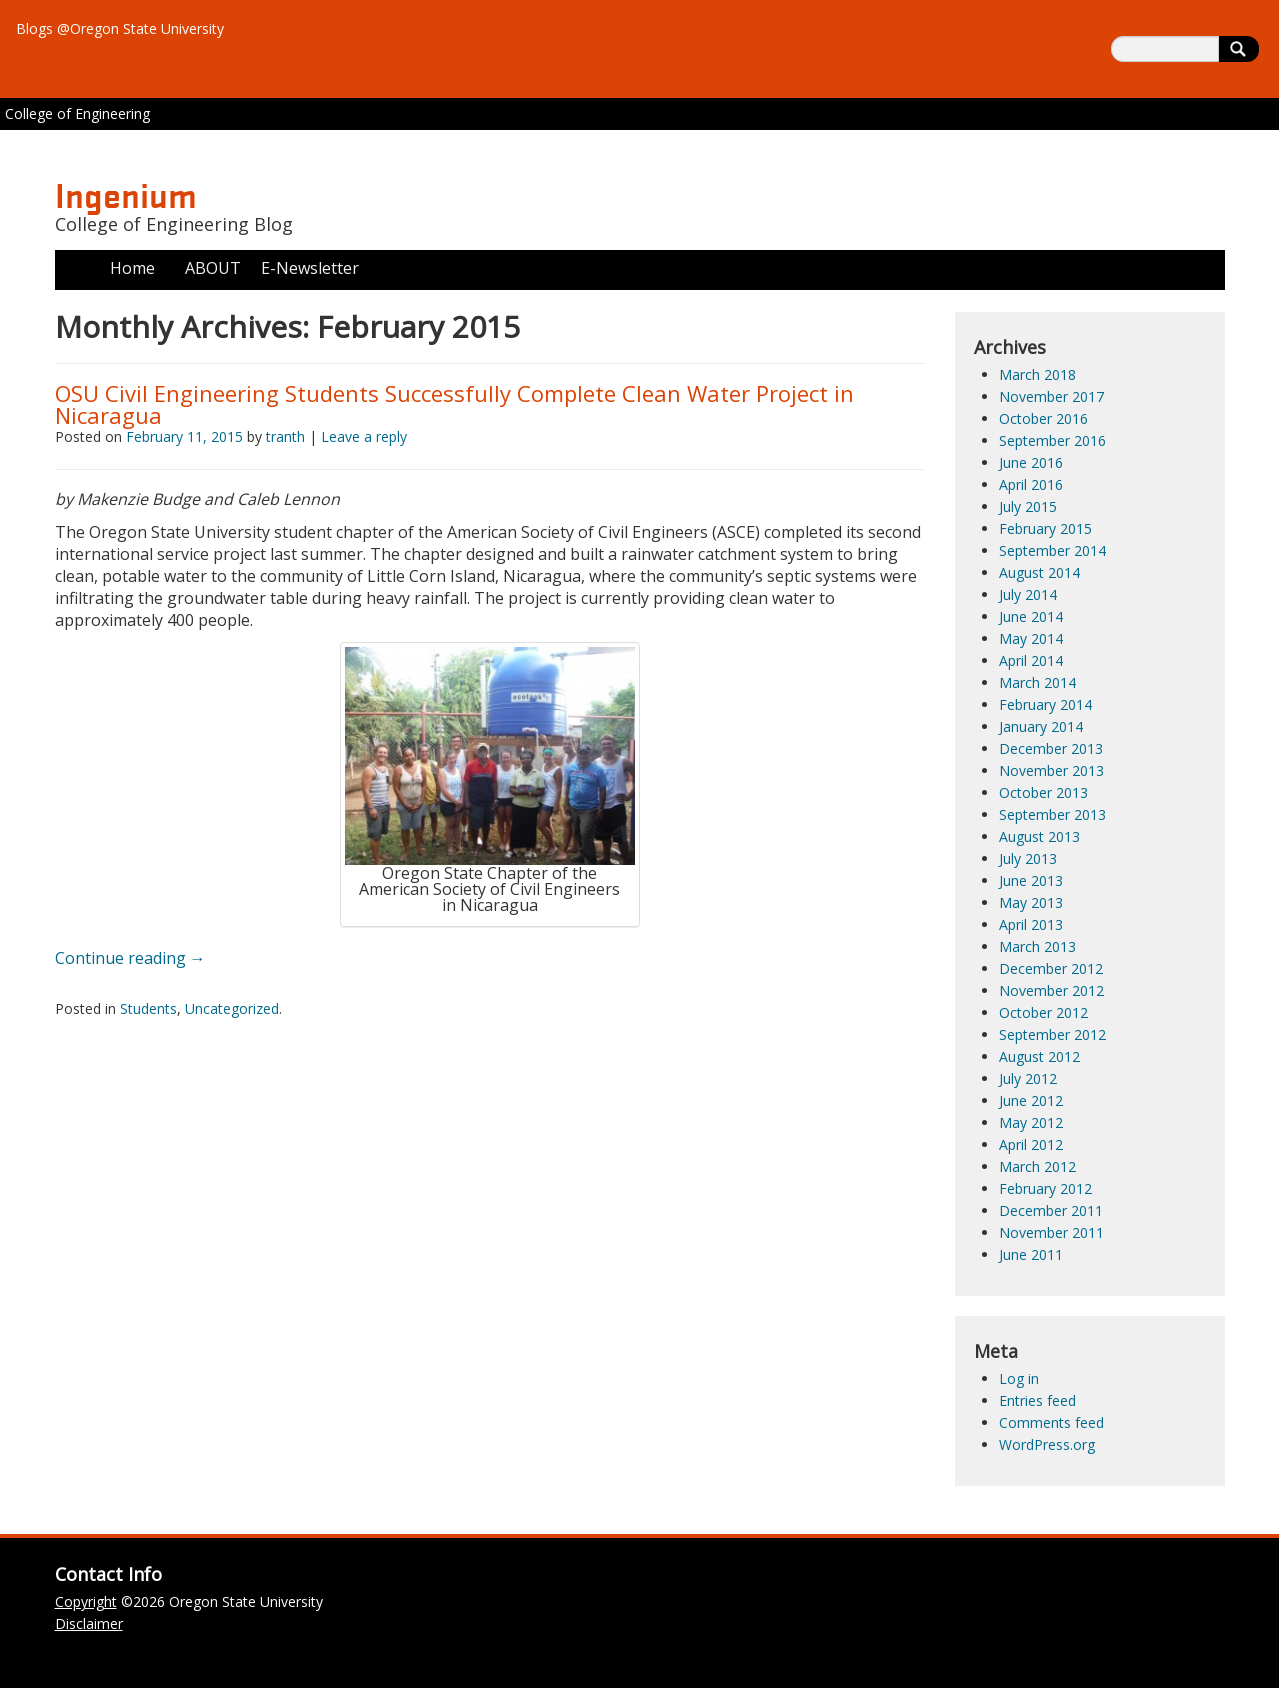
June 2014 (1031, 616)
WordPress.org (1047, 1444)
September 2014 (1052, 550)
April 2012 (1031, 1144)
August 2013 (1039, 836)
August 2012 (1039, 1056)
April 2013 (1031, 924)
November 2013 (1051, 770)
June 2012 (1031, 1100)
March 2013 (1037, 946)
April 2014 (1031, 660)
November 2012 (1051, 990)
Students (148, 1008)
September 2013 (1052, 814)
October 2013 (1043, 792)
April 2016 (1031, 484)
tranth (285, 436)
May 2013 (1031, 902)
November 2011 (1051, 1232)
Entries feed (1037, 1400)
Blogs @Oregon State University (120, 28)
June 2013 (1031, 880)
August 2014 (1039, 572)
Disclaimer (89, 1623)
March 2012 (1037, 1166)
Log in (1019, 1378)
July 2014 (1028, 594)
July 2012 (1028, 1078)
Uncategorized (232, 1008)
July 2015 (1028, 506)
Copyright (86, 1601)
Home (132, 268)
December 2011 (1051, 1210)
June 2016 (1031, 462)
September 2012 (1052, 1034)
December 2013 (1051, 748)
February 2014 (1045, 704)
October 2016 (1043, 418)
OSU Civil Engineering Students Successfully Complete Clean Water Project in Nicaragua (454, 404)
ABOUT (213, 268)
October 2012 (1043, 1012)
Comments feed (1051, 1422)
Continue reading (130, 958)
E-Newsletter (310, 268)
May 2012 (1031, 1122)
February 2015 (1045, 528)
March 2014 (1037, 682)
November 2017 (1051, 396)
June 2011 (1031, 1254)
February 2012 (1045, 1188)
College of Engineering (77, 113)
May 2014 (1031, 638)
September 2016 (1052, 440)
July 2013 (1028, 858)
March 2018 (1037, 374)
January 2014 (1041, 726)
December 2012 (1051, 968)
